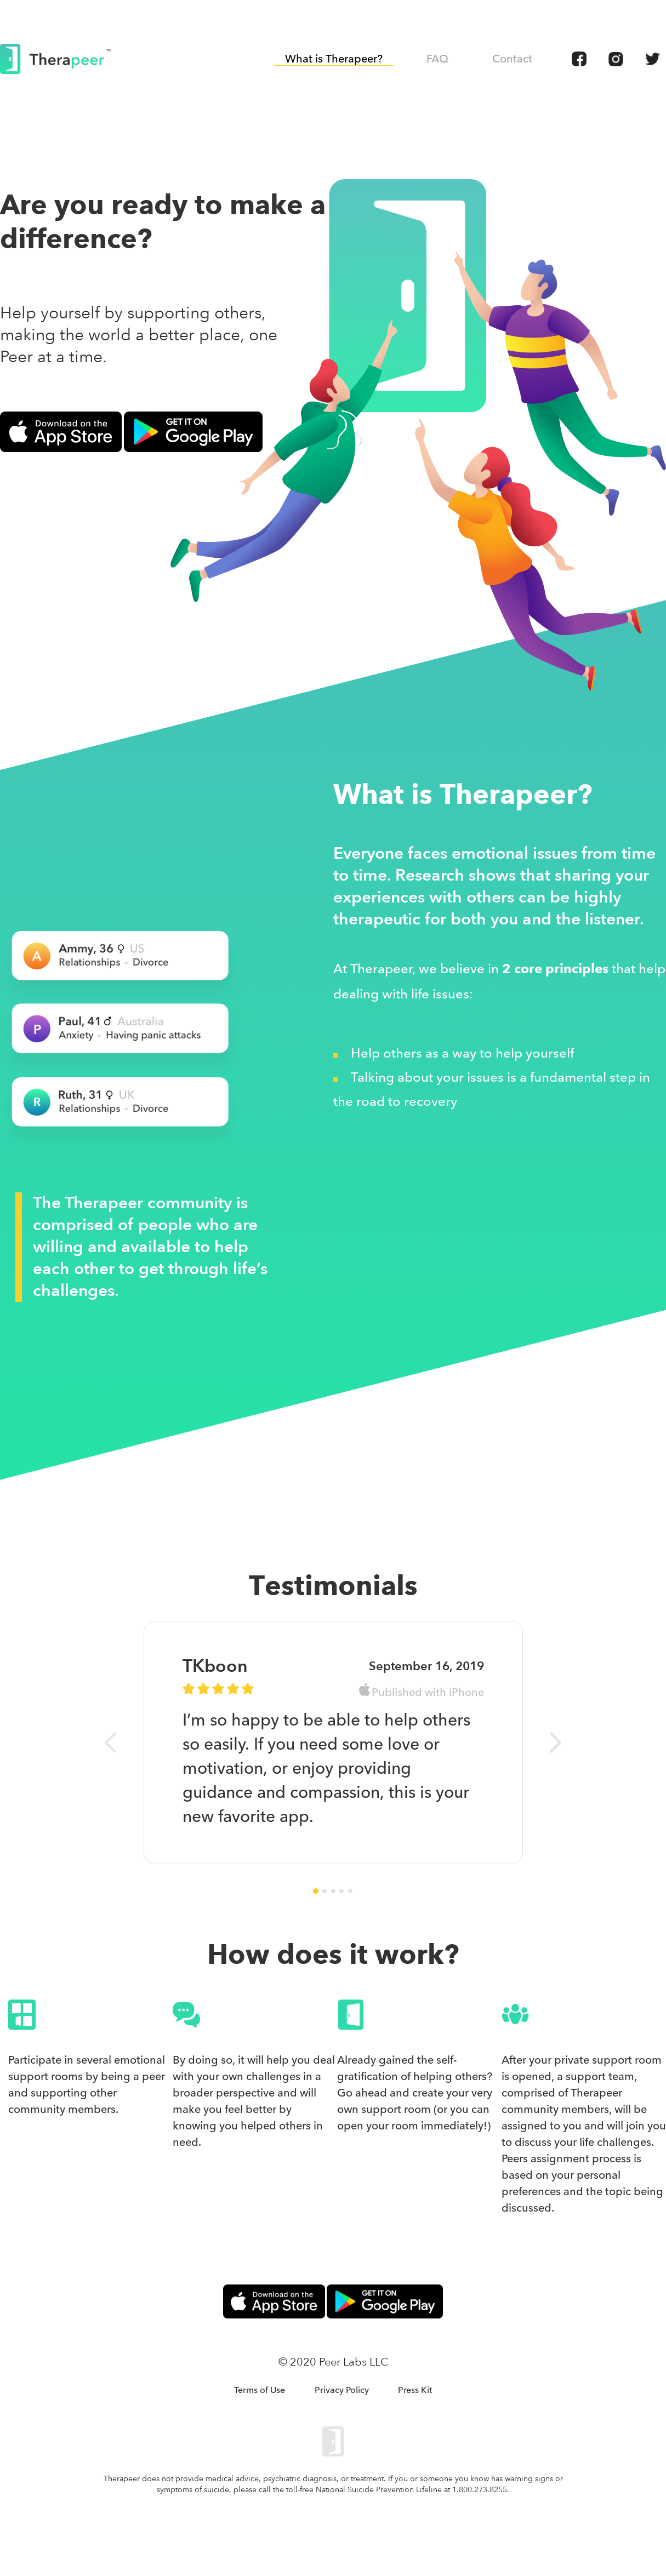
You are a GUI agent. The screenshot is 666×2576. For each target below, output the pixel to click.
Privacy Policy (342, 2390)
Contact (512, 58)
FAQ (437, 58)
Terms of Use (259, 2390)
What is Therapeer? (334, 58)
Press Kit (415, 2390)
